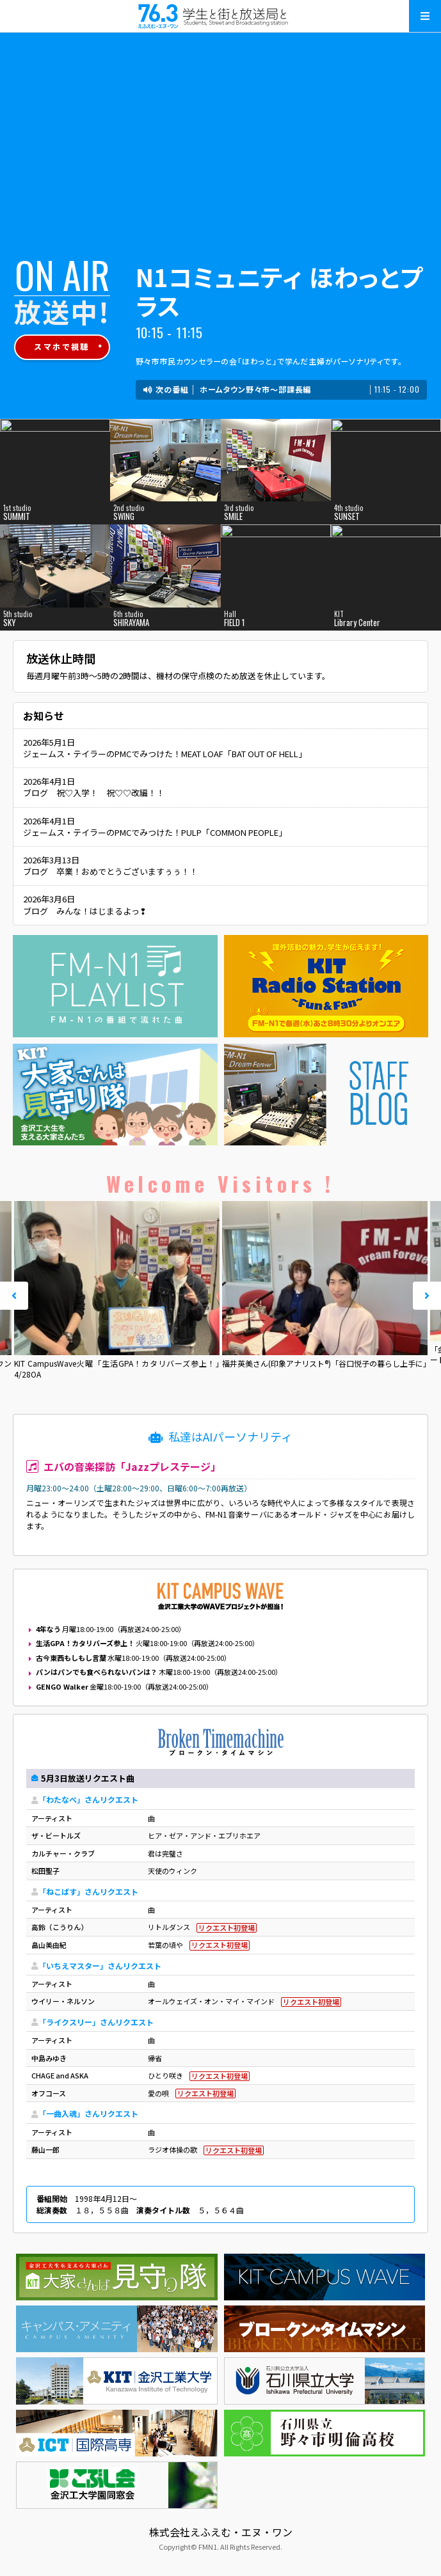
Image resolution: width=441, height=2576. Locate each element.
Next (427, 1296)
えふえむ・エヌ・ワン (220, 16)
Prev (14, 1296)
